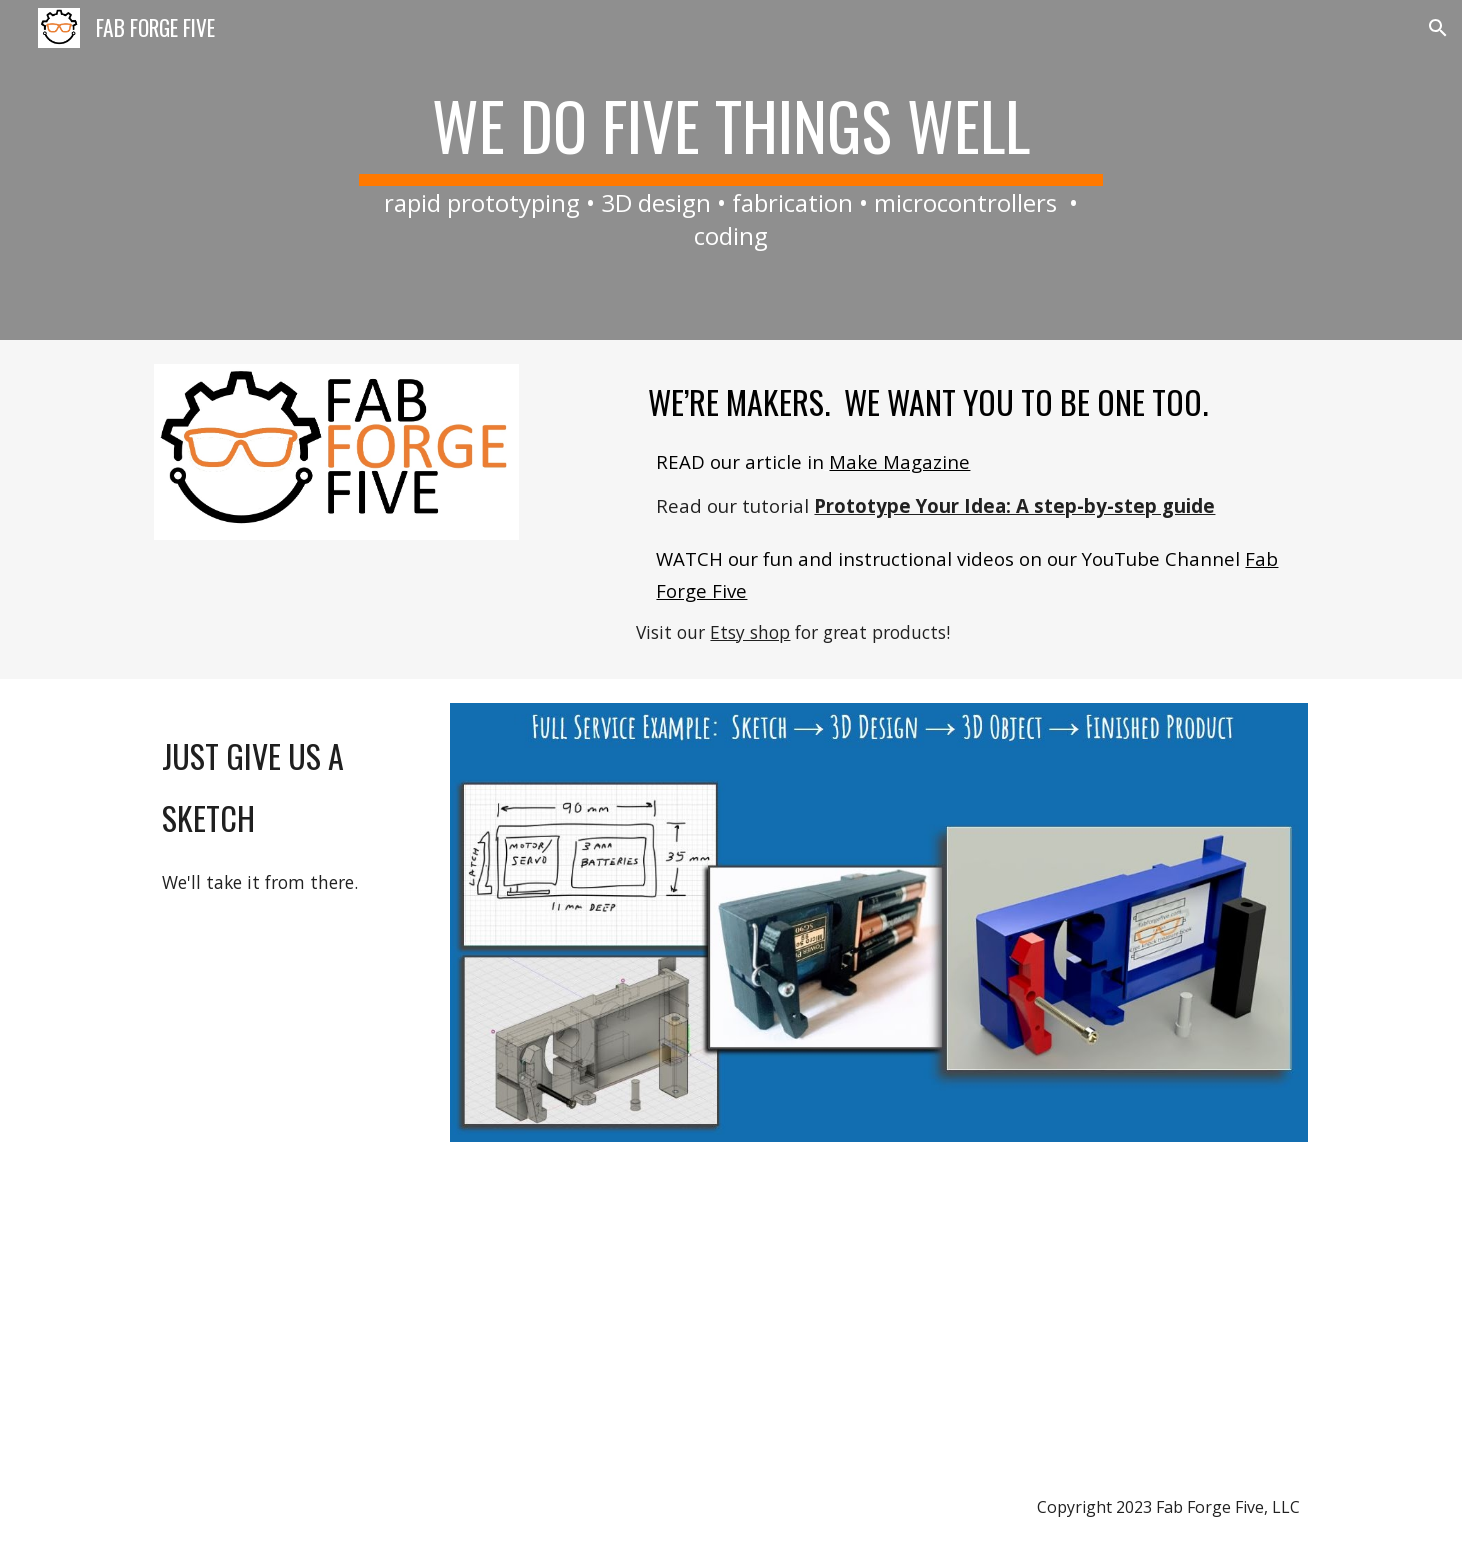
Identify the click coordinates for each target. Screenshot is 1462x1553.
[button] (1438, 28)
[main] (731, 170)
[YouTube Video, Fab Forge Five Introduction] (829, 1314)
